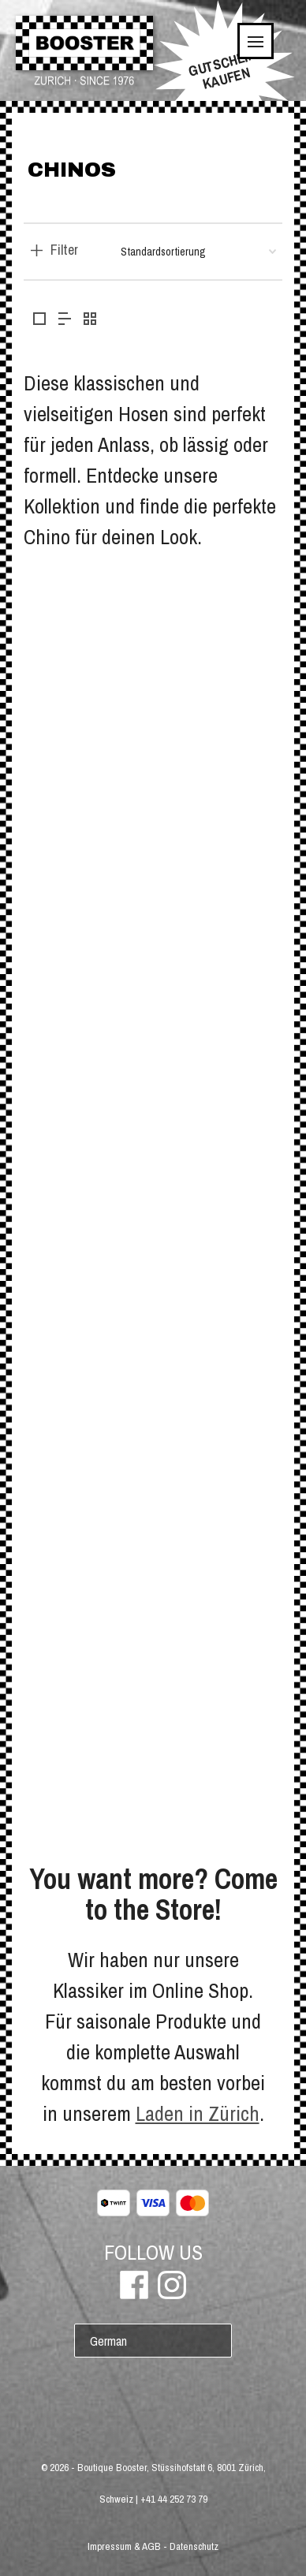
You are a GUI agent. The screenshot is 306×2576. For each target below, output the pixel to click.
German (108, 2341)
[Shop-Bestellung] (198, 251)
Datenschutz (194, 2546)
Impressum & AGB (124, 2546)
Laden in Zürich (197, 2113)
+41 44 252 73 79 (173, 2499)
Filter (64, 250)
